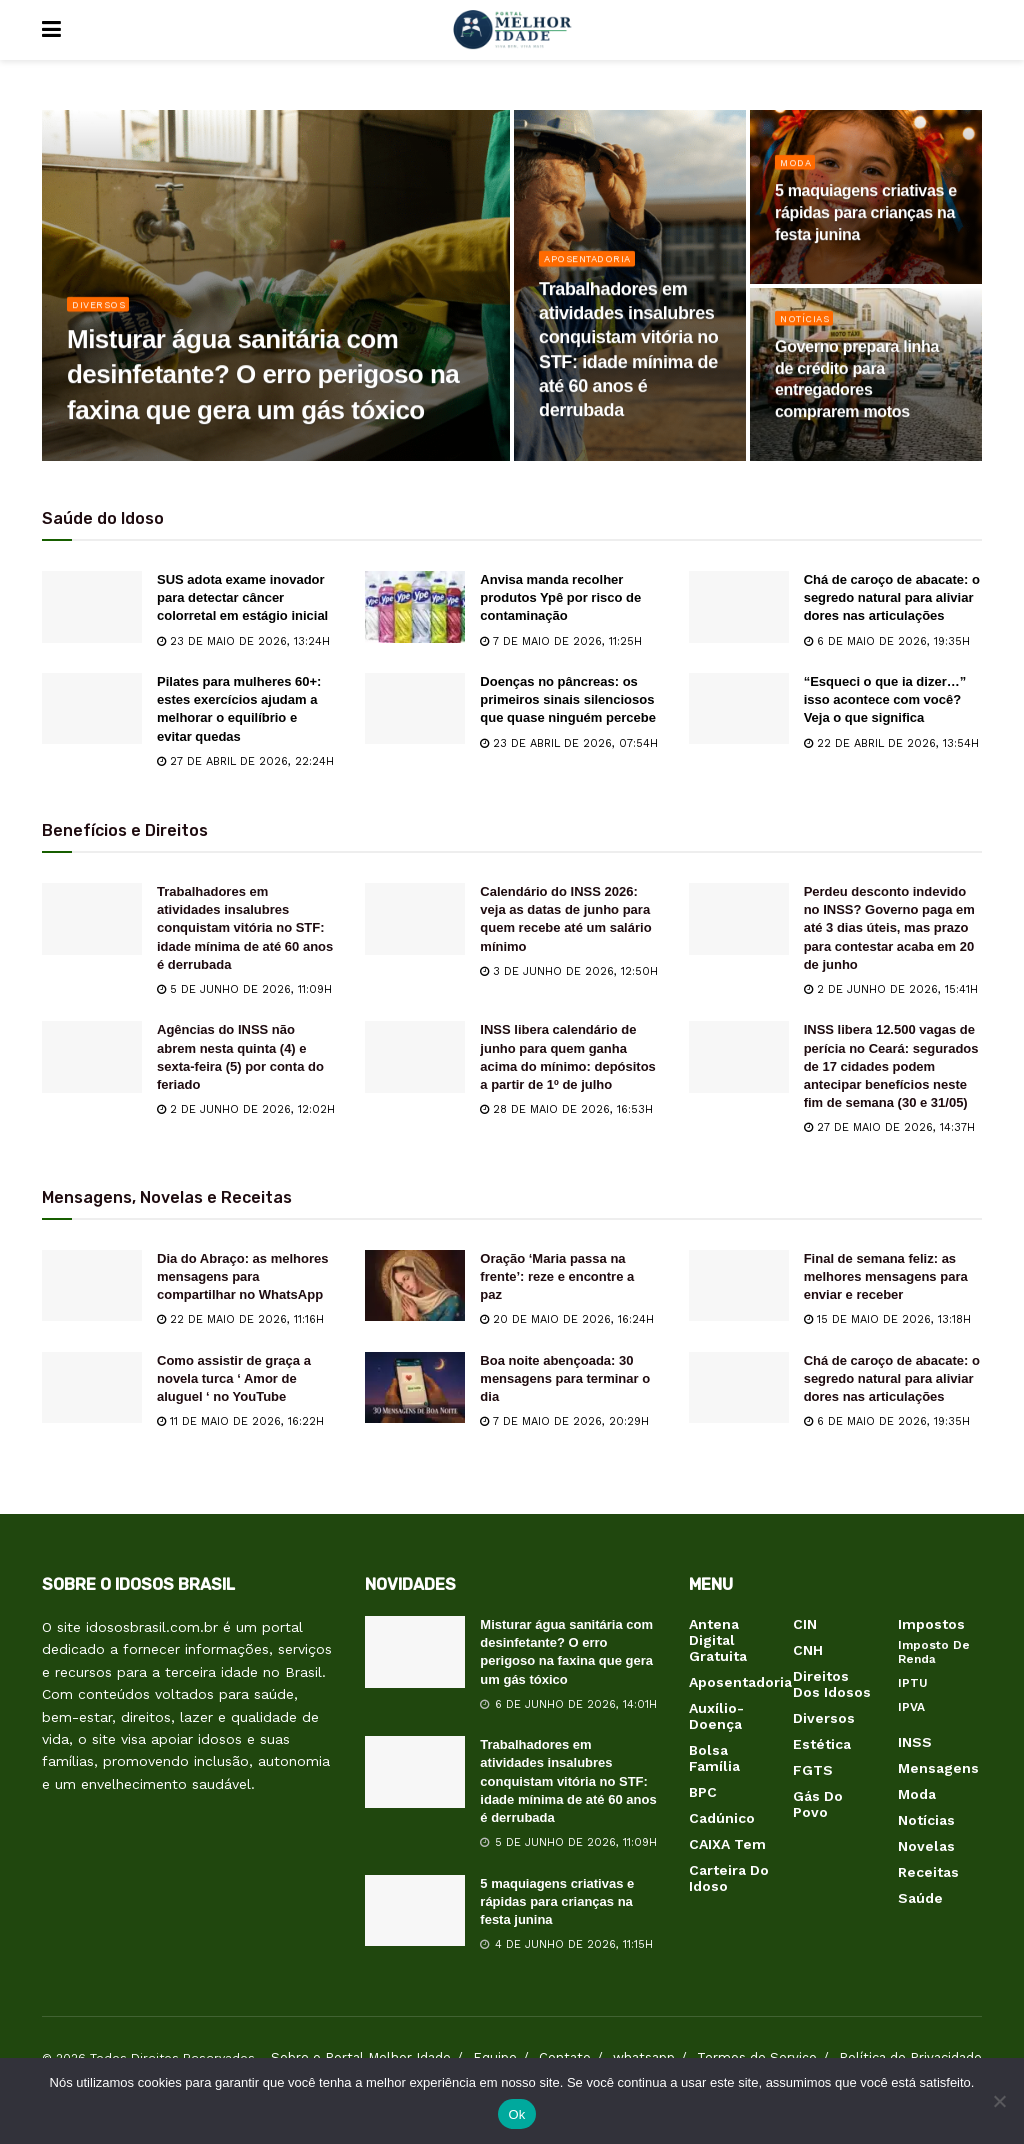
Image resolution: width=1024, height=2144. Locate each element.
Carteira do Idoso (729, 1878)
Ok (516, 2114)
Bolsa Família (714, 1758)
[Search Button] (972, 30)
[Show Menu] (51, 30)
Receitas (928, 1872)
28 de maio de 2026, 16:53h (566, 1109)
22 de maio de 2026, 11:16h (240, 1319)
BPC (703, 1792)
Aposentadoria (593, 269)
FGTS (813, 1770)
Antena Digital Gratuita (718, 1640)
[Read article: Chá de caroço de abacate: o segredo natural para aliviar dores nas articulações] (739, 607)
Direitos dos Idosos (832, 1684)
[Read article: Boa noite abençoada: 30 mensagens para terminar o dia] (415, 1388)
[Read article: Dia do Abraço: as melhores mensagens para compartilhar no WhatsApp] (92, 1286)
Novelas (926, 1846)
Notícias (808, 328)
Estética (822, 1744)
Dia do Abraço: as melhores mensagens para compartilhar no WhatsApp (242, 1276)
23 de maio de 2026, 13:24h (243, 641)
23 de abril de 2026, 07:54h (569, 743)
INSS (915, 1742)
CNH (808, 1650)
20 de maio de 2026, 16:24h (567, 1319)
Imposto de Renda (934, 1652)
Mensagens (938, 1768)
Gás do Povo (818, 1804)
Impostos (931, 1624)
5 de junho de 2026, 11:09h (244, 989)
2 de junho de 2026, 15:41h (891, 989)
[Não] (999, 2101)
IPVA (911, 1707)
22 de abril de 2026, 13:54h (891, 743)
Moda (797, 172)
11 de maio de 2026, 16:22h (240, 1421)
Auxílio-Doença (716, 1716)
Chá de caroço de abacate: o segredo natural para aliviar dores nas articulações (892, 597)
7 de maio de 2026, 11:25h (561, 641)
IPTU (913, 1683)
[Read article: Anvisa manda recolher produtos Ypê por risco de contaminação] (415, 607)
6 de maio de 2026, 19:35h (887, 641)
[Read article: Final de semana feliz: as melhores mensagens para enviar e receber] (739, 1286)
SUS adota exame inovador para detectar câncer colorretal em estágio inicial (242, 597)
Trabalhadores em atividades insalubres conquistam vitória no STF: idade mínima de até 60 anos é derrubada (245, 928)
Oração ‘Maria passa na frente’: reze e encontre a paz (557, 1276)
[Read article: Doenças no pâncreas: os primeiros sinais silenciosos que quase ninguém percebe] (415, 709)
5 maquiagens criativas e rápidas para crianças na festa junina (557, 1901)
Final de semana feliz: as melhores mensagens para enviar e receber (886, 1276)
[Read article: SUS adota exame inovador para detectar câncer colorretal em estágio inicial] (92, 607)
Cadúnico (722, 1818)
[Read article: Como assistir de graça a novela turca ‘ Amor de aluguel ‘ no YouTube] (92, 1388)
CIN (805, 1624)
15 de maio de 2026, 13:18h (887, 1319)
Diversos (102, 314)
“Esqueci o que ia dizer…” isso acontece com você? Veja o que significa (885, 699)
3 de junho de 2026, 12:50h (569, 971)
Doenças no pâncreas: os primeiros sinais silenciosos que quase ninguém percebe (568, 699)
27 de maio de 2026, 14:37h (889, 1127)
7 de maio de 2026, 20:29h (564, 1421)
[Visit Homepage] (511, 30)
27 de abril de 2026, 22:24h (245, 761)
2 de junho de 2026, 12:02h (246, 1109)
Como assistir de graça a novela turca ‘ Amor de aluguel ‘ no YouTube (234, 1378)
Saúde (920, 1898)
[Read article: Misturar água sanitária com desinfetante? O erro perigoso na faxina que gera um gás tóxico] (415, 1652)
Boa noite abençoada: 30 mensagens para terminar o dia (565, 1378)
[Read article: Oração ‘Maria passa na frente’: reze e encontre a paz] (415, 1286)
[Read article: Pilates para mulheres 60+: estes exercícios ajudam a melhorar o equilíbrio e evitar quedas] (92, 709)
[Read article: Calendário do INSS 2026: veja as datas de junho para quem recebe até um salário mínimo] (415, 919)
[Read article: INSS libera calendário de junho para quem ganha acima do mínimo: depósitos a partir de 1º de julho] (415, 1057)
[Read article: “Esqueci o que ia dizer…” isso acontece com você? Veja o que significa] (739, 709)
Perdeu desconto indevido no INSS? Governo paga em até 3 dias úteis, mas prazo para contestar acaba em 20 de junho (889, 928)
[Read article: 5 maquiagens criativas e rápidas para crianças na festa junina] (415, 1911)
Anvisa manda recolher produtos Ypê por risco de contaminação (560, 597)
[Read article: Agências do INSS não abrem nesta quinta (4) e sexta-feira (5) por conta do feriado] (92, 1057)
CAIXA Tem (727, 1844)
